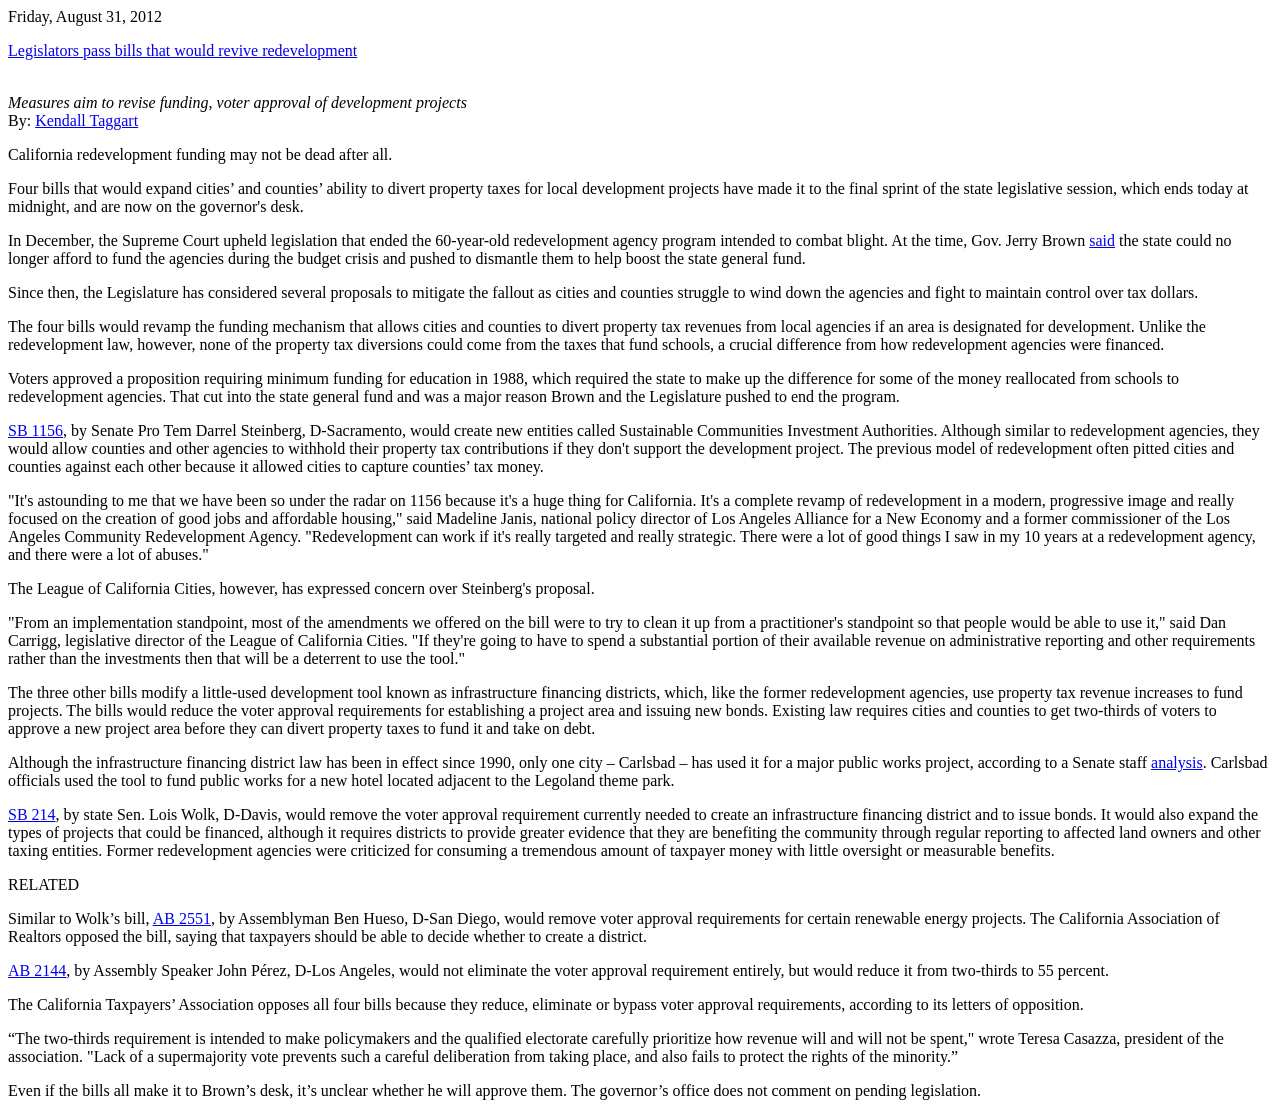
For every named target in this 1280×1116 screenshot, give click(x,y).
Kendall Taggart (86, 120)
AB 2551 (182, 918)
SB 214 (32, 814)
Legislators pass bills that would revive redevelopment (182, 50)
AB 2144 (37, 970)
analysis (1177, 762)
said (1102, 240)
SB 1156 (35, 430)
